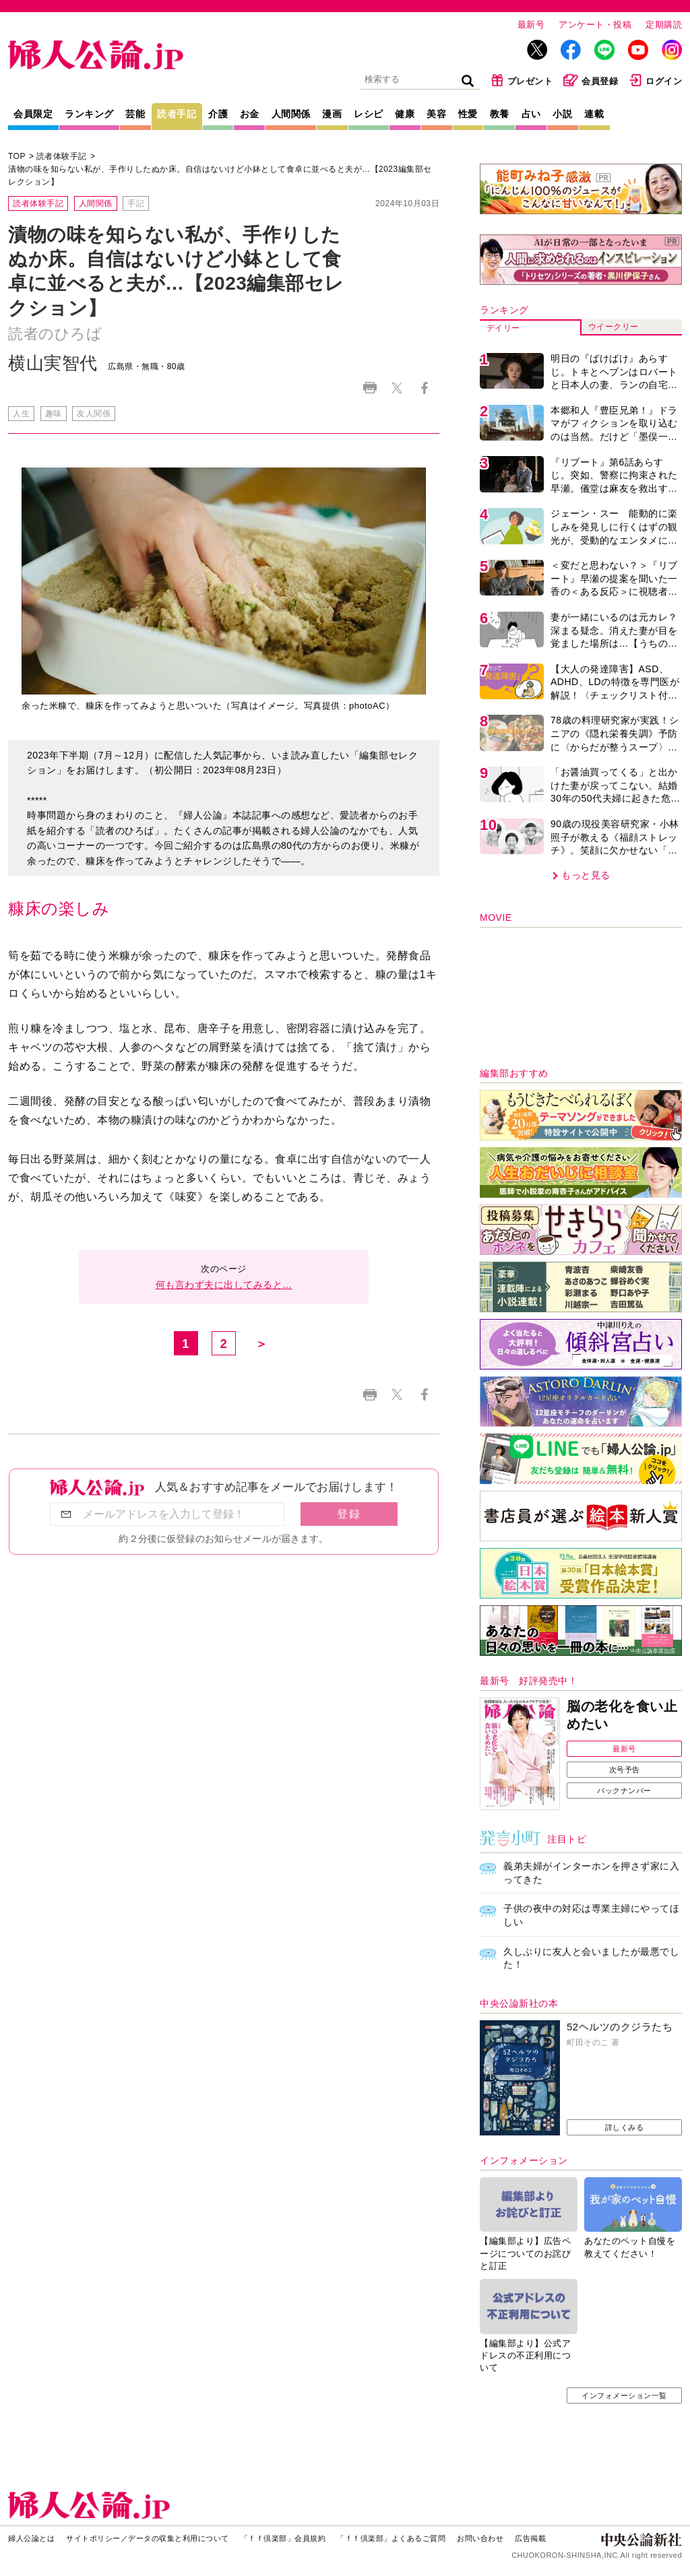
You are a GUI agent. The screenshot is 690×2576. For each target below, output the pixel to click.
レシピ (368, 113)
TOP (17, 156)
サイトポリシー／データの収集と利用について (147, 2538)
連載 (594, 113)
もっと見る (585, 875)
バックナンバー (624, 1790)
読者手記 (176, 113)
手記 (135, 203)
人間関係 (291, 113)
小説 (562, 113)
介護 (218, 113)
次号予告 (624, 1770)
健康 (404, 113)
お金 (249, 113)
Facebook (424, 387)
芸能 (135, 113)
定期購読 (664, 25)
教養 (499, 113)
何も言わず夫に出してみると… (224, 1284)
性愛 (468, 113)
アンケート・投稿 (595, 25)
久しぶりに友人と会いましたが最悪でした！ (591, 1958)
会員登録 (590, 80)
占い (531, 113)
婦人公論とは (31, 2538)
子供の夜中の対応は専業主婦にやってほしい (591, 1915)
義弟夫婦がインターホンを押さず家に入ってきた (591, 1873)
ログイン (655, 80)
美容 (436, 113)
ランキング (89, 113)
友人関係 (94, 413)
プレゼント (522, 80)
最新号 (531, 25)
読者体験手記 (61, 156)
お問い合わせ (480, 2538)
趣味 (53, 413)
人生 (21, 413)
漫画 (332, 113)
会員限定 (33, 113)
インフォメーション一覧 (624, 2395)
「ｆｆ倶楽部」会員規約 (283, 2538)
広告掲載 (530, 2538)
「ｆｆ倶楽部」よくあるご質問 (391, 2538)
